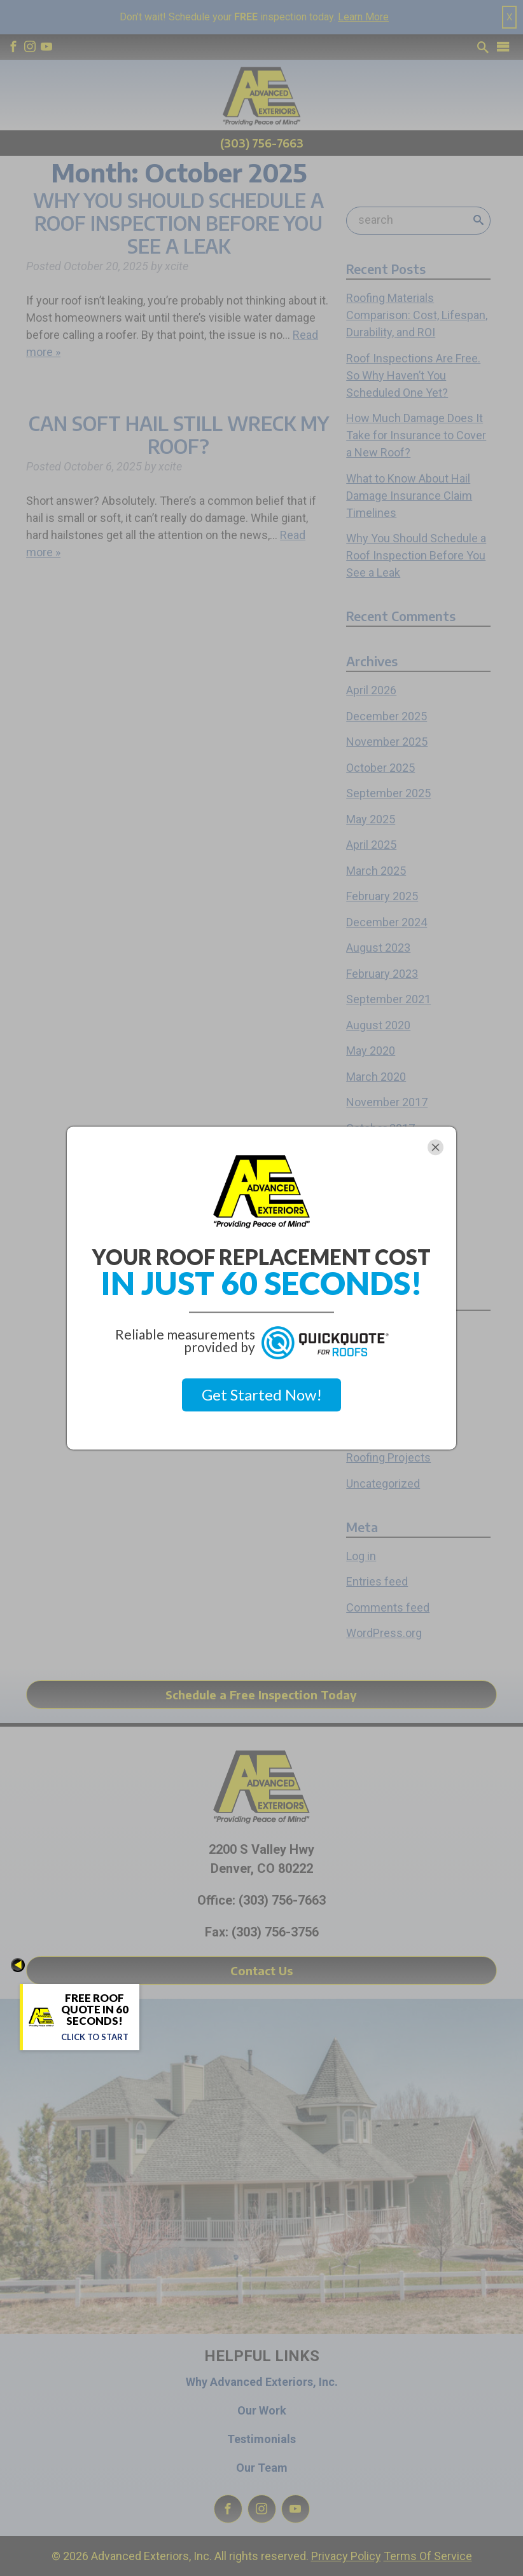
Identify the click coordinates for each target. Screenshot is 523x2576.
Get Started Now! (262, 1394)
